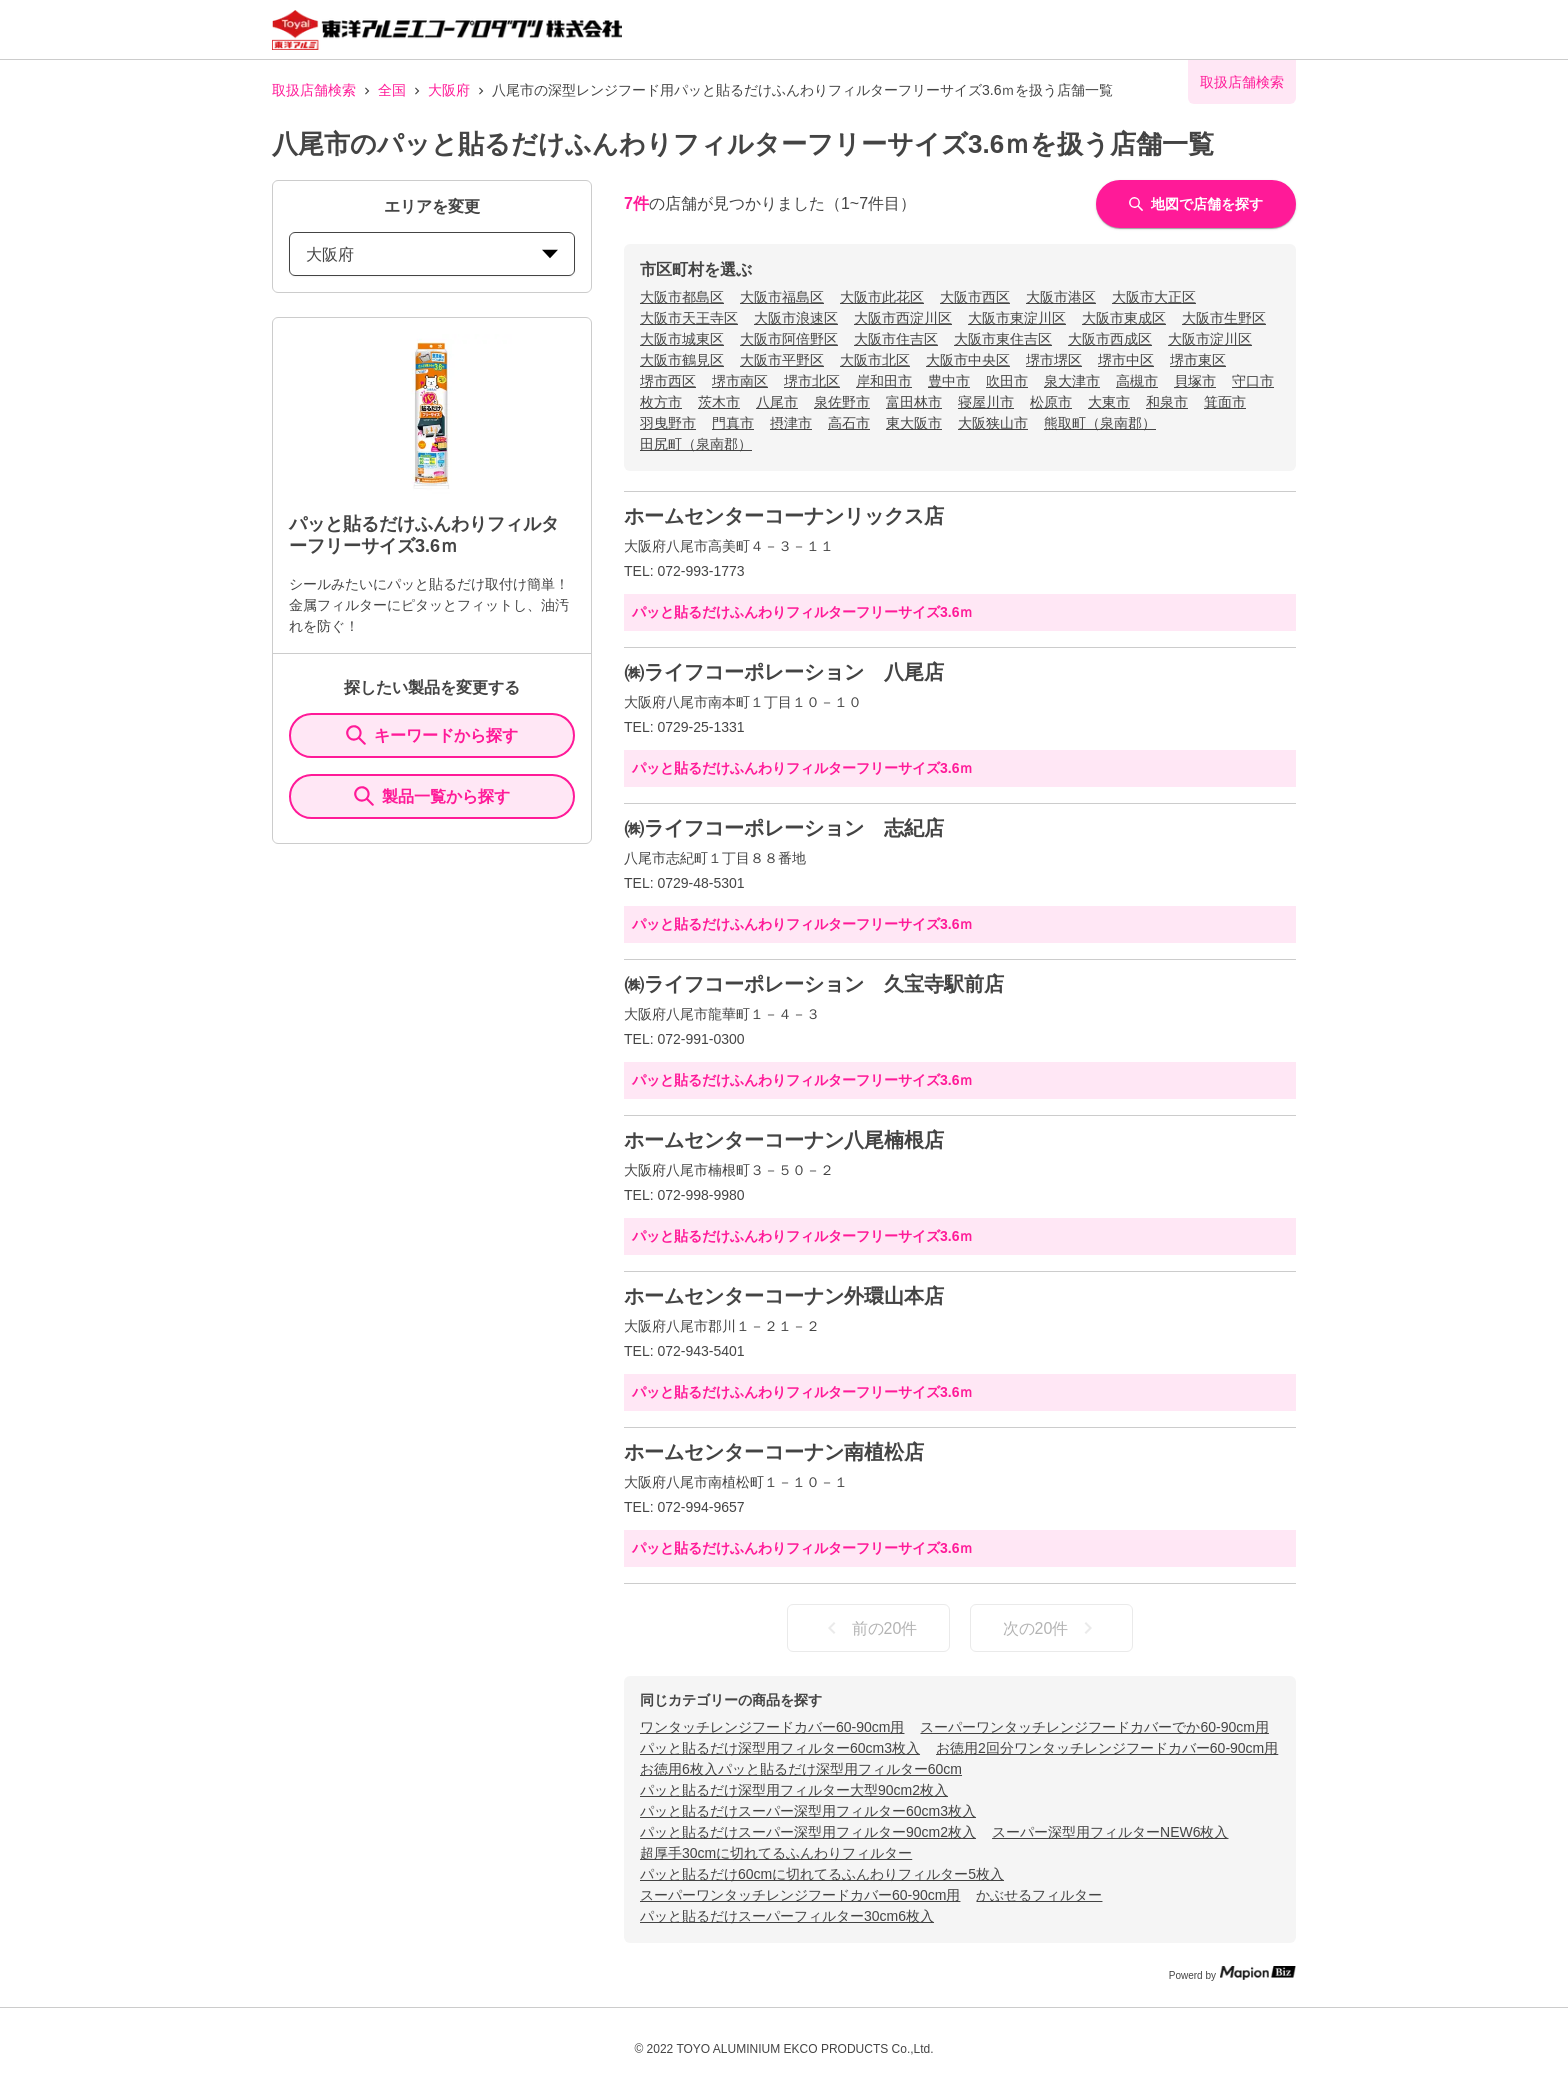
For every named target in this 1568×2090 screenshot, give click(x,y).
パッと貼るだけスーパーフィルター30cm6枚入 (787, 1916)
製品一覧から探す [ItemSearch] (432, 796)
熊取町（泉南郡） (1100, 423)
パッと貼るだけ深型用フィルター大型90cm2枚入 (794, 1790)
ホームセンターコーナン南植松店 (774, 1452)
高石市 (849, 423)
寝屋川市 (986, 402)
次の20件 (1052, 1628)
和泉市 (1167, 402)
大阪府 (449, 90)
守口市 (1253, 381)
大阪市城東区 (682, 339)
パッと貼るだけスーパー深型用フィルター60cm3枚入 (808, 1811)
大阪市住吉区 (896, 339)
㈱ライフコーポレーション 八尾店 (784, 672)
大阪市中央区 (968, 360)
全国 (392, 90)
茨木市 (719, 402)
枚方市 (661, 402)
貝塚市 (1195, 381)
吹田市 (1007, 381)
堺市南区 (740, 381)
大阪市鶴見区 (682, 360)
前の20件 (869, 1628)
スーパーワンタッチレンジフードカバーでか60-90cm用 (1094, 1727)
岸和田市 (884, 381)
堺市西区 (668, 381)
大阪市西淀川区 (903, 318)
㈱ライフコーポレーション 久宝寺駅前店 (814, 984)
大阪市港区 (1061, 297)
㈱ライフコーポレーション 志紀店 (784, 828)
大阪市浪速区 (796, 318)
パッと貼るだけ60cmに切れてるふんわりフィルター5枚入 (822, 1874)
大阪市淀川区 (1210, 339)
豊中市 (949, 381)
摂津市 (791, 423)
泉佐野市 (842, 402)
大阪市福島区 (782, 297)
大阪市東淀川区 (1017, 318)
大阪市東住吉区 (1003, 339)
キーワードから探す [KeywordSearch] (432, 735)
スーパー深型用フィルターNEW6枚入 (1110, 1832)
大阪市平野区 (782, 360)
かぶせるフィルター (1039, 1895)
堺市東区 (1198, 360)
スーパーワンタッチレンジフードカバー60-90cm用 (800, 1895)
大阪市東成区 (1124, 318)
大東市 (1109, 402)
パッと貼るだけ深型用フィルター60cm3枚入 (780, 1748)
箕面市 (1225, 402)
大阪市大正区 (1154, 297)
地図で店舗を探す (1196, 204)
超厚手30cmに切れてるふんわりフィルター (776, 1853)
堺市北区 (812, 381)
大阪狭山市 (993, 423)
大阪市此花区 (882, 297)
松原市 (1051, 402)
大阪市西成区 (1110, 339)
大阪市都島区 (682, 297)
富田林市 (914, 402)
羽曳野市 (668, 423)
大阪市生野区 (1224, 318)
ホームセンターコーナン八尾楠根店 (784, 1140)
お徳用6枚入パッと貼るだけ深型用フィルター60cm (801, 1769)
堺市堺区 (1054, 360)
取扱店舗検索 (314, 90)
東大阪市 (914, 423)
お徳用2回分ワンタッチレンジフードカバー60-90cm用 (1107, 1748)
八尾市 (777, 402)
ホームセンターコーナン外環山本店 (784, 1296)
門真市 (733, 423)
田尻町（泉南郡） (696, 444)
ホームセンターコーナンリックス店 (784, 516)
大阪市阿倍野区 (789, 339)
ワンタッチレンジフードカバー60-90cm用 (772, 1727)
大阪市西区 (975, 297)
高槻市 (1137, 381)
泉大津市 (1072, 381)
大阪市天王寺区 (689, 318)
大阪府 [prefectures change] (432, 254)
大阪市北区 (875, 360)
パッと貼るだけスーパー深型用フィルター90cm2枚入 (808, 1832)
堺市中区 (1126, 360)
